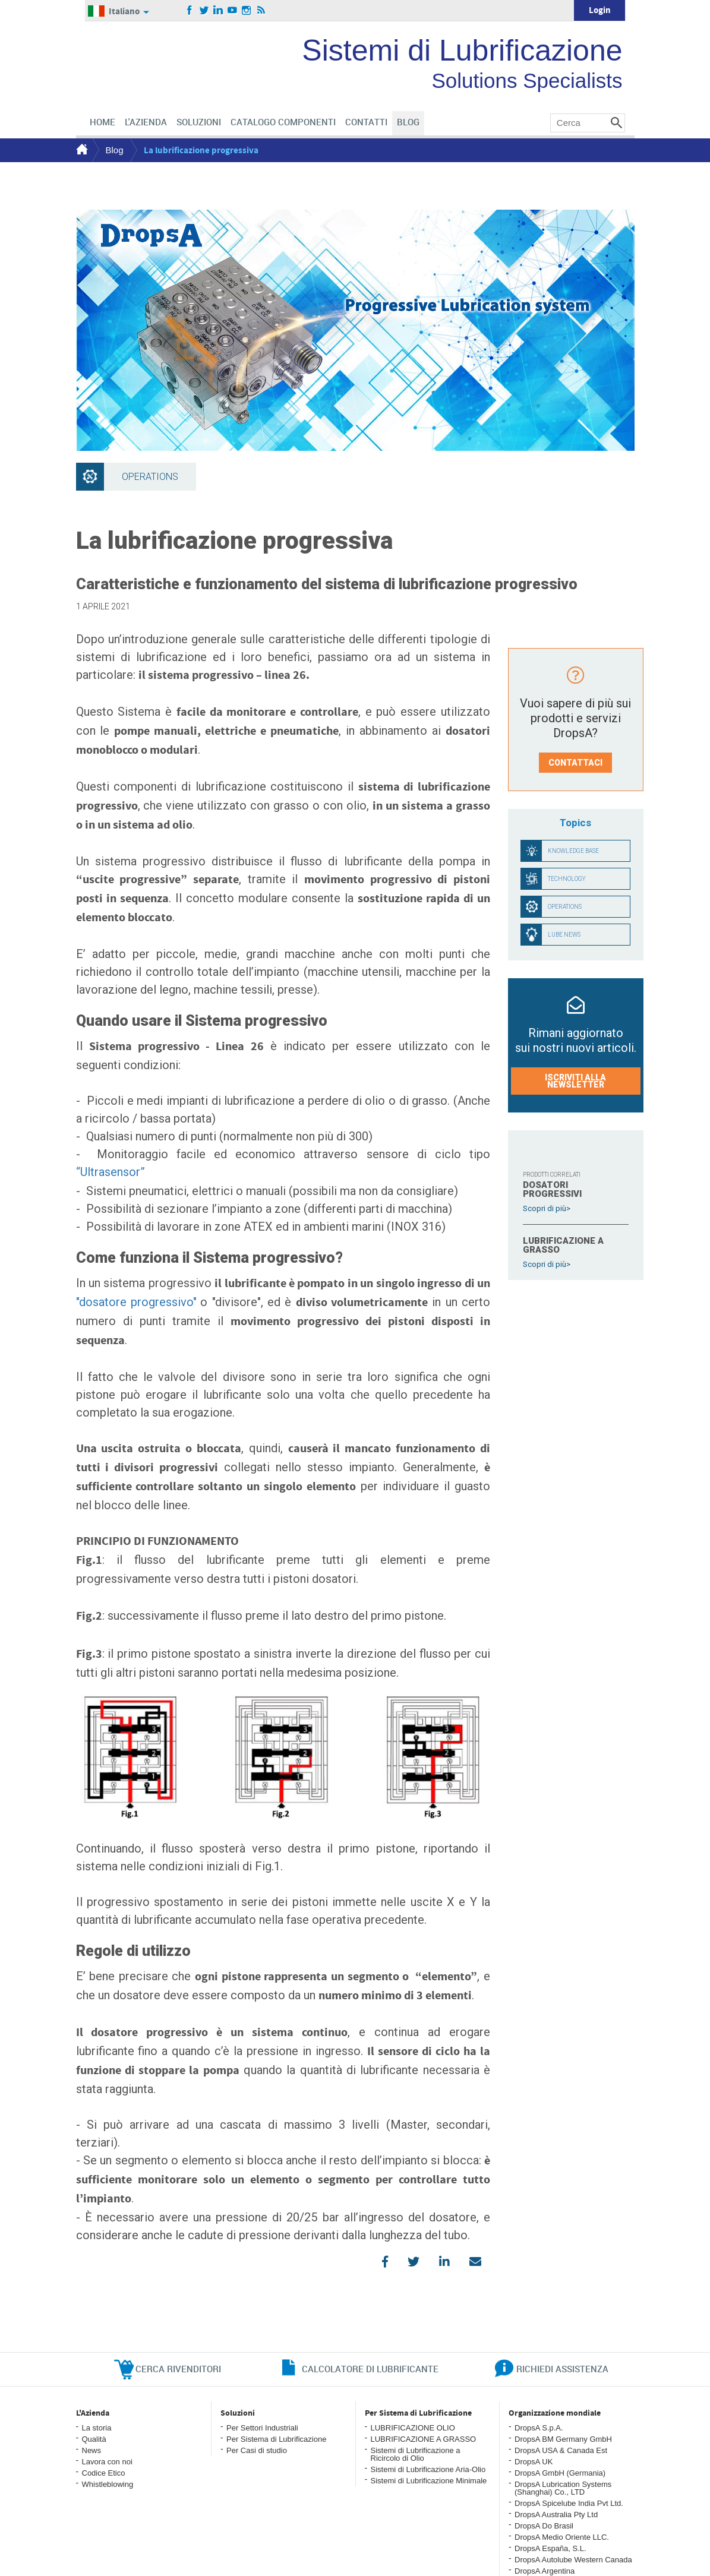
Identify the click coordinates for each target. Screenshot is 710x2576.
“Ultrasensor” (110, 1172)
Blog (115, 150)
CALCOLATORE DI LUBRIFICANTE (370, 2369)
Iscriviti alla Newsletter (575, 1081)
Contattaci (575, 762)
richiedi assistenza (562, 2369)
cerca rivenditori (178, 2369)
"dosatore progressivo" (136, 1302)
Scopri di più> (546, 1208)
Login (600, 10)
